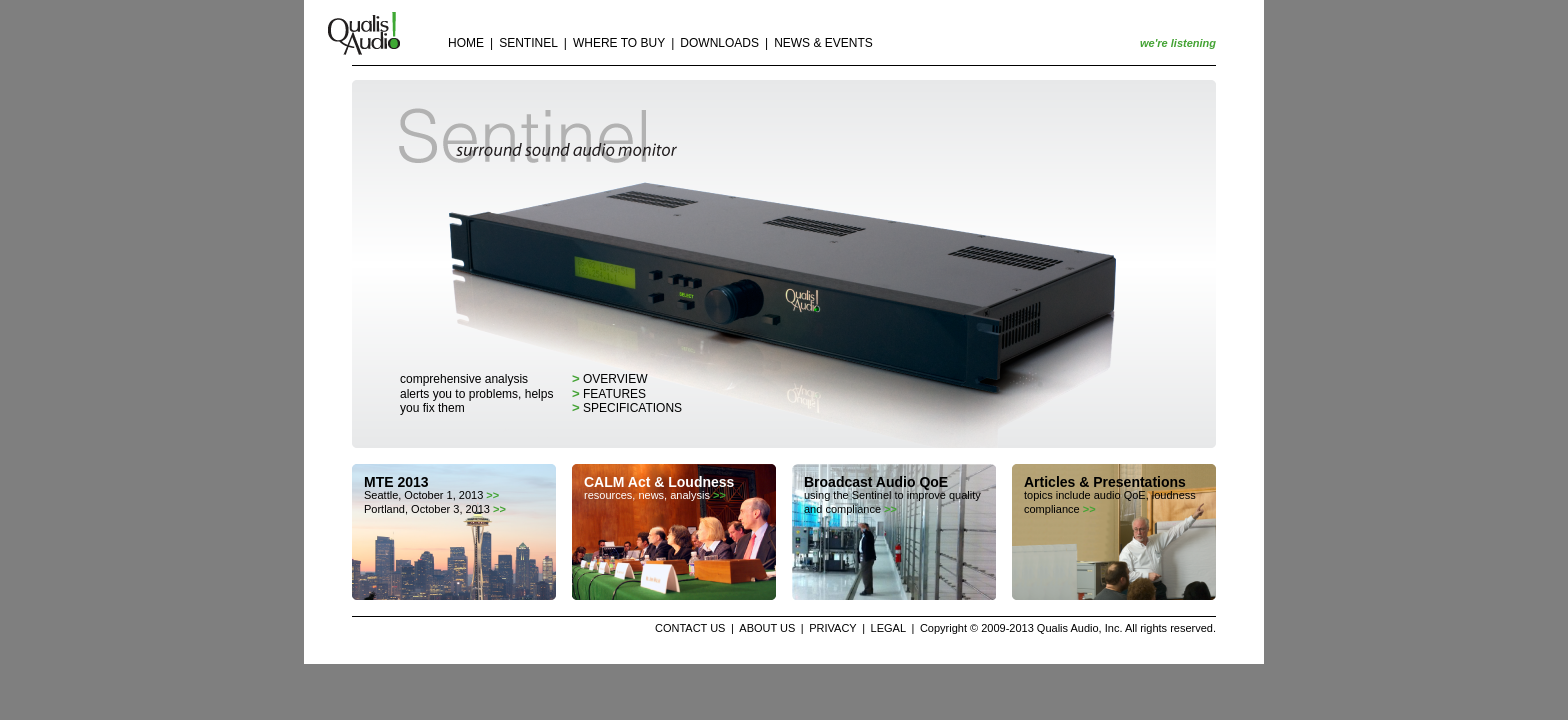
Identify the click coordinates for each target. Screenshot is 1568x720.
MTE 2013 (396, 482)
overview (609, 379)
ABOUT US (767, 628)
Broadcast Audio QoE (876, 482)
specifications (627, 408)
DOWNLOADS (719, 43)
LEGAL (888, 628)
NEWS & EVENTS (823, 43)
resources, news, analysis (655, 495)
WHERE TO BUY (619, 43)
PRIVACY (832, 628)
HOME (466, 43)
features (609, 394)
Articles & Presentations (1105, 482)
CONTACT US (690, 628)
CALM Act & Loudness (659, 482)
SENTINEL (528, 43)
